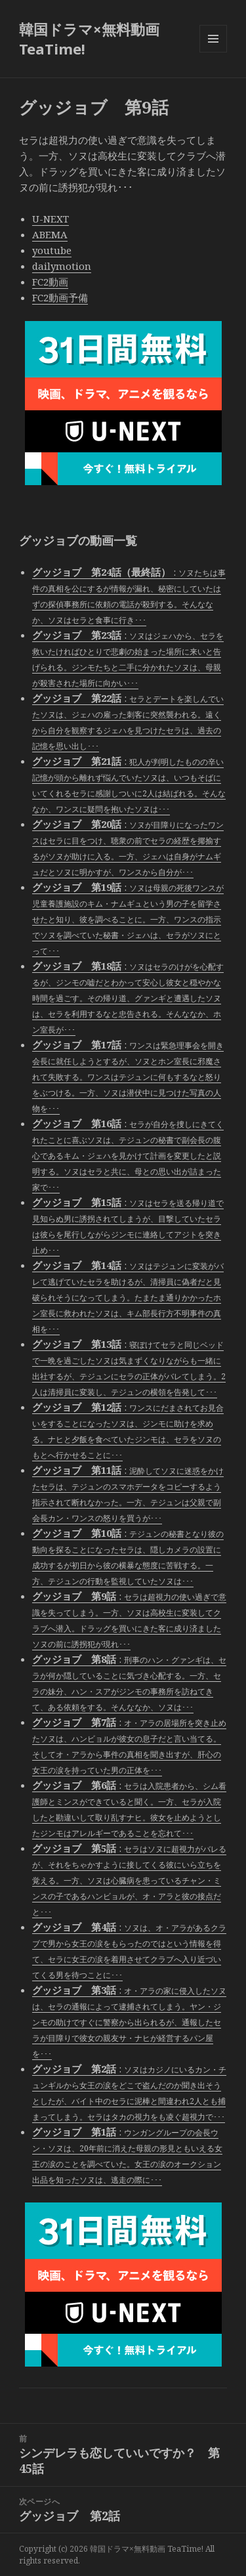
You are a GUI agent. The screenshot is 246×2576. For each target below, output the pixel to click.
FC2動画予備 (60, 297)
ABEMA (50, 234)
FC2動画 (50, 281)
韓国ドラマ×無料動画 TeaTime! (89, 38)
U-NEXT (50, 218)
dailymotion (61, 265)
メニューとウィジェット (213, 52)
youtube (52, 250)
